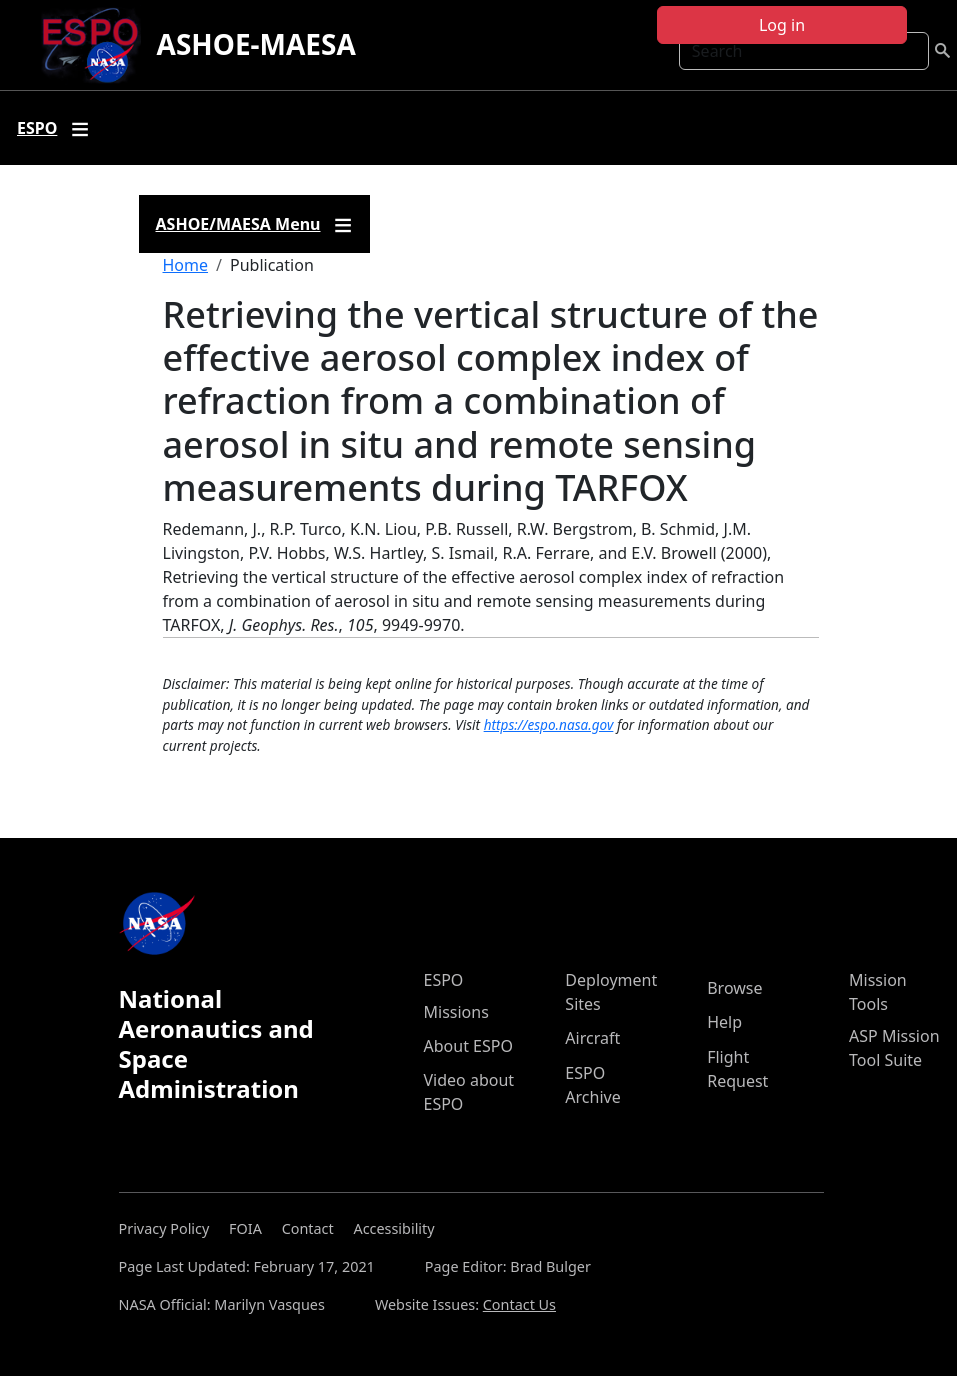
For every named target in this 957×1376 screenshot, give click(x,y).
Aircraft (592, 1038)
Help (724, 1022)
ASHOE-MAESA (256, 44)
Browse (734, 988)
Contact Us (519, 1304)
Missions (456, 1012)
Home (186, 265)
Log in (782, 25)
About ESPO (468, 1046)
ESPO (444, 980)
